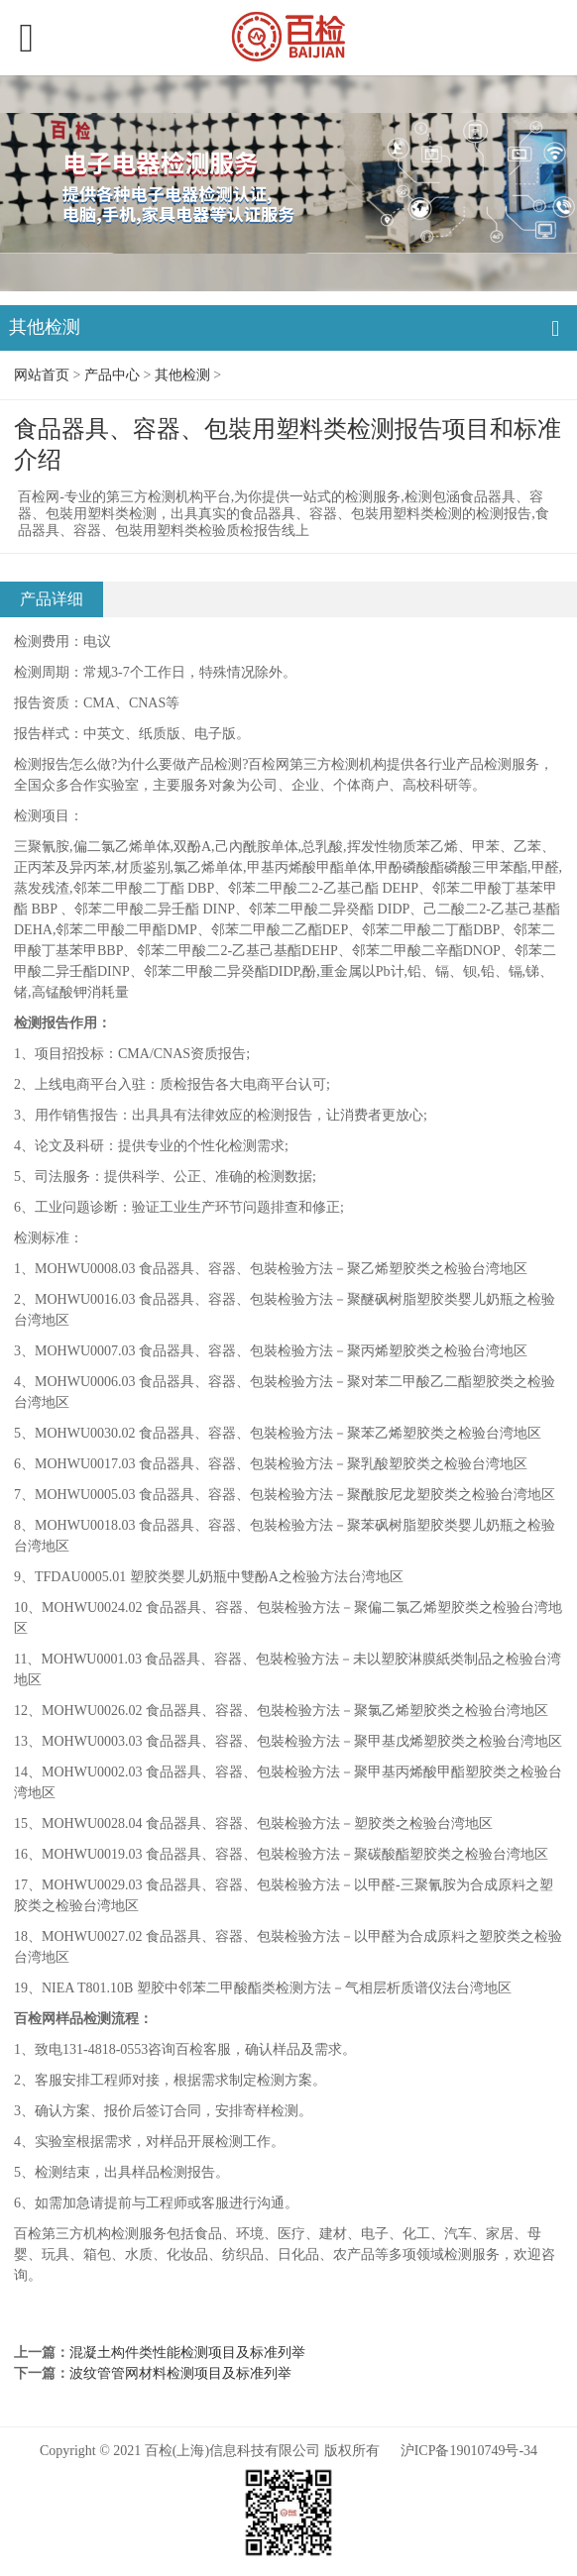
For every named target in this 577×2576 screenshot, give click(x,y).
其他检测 (182, 375)
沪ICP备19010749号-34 (469, 2450)
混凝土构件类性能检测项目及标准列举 (187, 2352)
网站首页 (41, 375)
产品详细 (51, 598)
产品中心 (112, 375)
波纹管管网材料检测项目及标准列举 (180, 2373)
